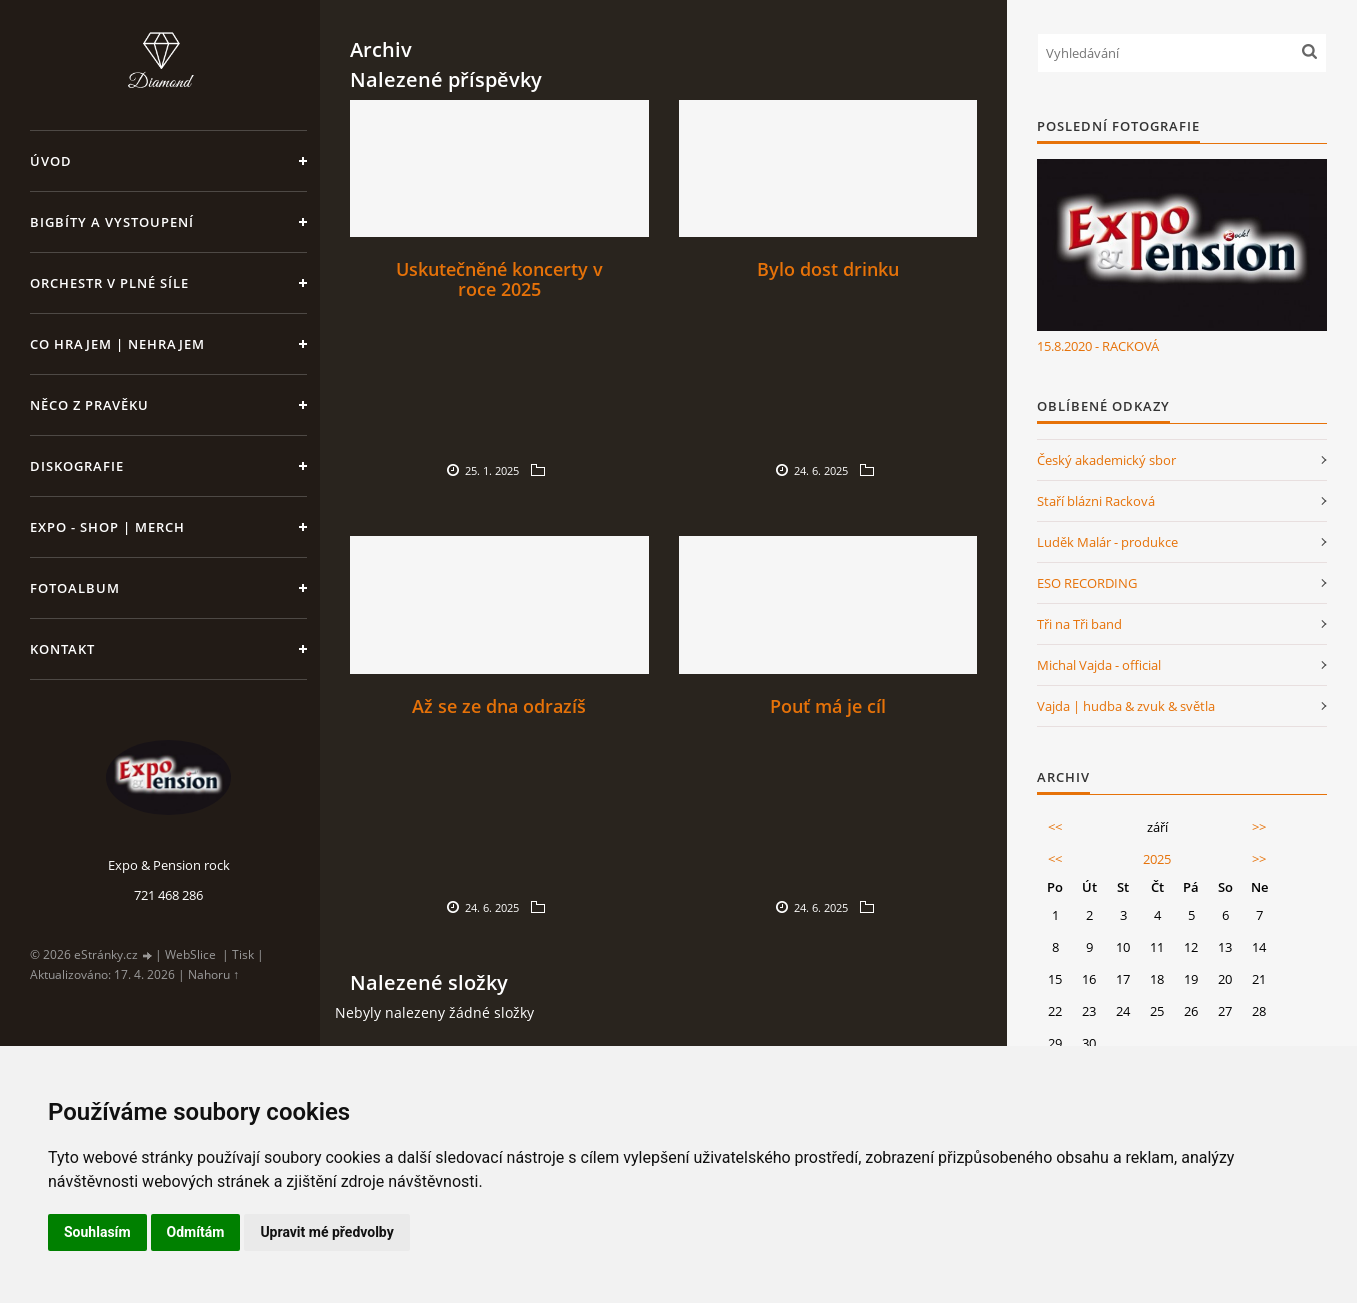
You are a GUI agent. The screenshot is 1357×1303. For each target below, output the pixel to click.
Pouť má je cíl (828, 706)
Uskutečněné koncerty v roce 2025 (499, 279)
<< (1055, 827)
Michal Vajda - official (1099, 665)
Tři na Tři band (1079, 624)
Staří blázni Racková (1096, 501)
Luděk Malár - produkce (1107, 542)
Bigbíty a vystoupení (112, 222)
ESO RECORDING (1087, 583)
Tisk (243, 954)
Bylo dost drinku (828, 269)
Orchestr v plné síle (109, 283)
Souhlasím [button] (97, 1232)
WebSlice (190, 954)
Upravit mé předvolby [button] (326, 1232)
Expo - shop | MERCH (107, 527)
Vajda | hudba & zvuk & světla (1126, 706)
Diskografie (77, 466)
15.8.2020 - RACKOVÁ (1098, 346)
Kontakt (62, 649)
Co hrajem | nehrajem (117, 344)
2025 (1157, 859)
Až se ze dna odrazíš (499, 706)
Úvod (51, 161)
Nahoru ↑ (213, 974)
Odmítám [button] (196, 1232)
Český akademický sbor (1106, 460)
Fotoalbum (75, 588)
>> (1259, 827)
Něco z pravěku (89, 405)
